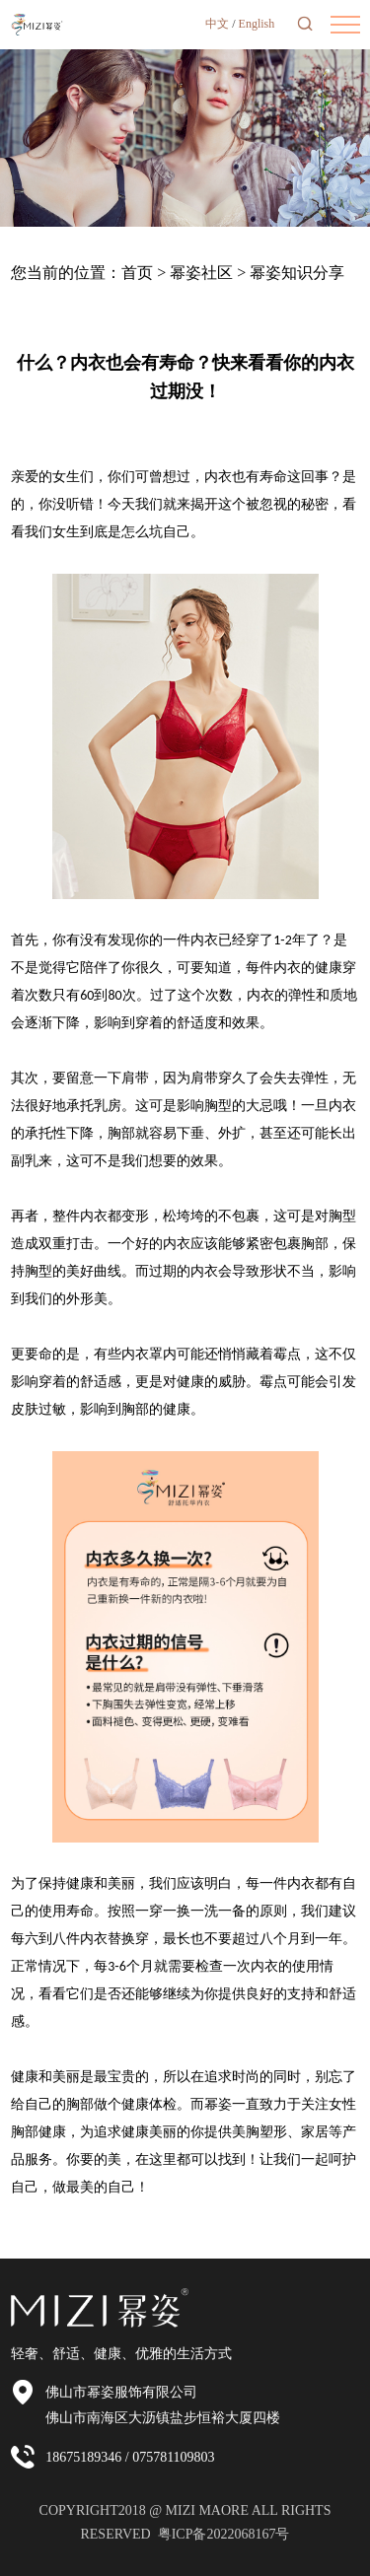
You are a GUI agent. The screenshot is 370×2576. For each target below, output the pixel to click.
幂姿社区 (201, 272)
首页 (137, 272)
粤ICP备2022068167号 (224, 2534)
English (257, 24)
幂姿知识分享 (297, 272)
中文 (217, 24)
